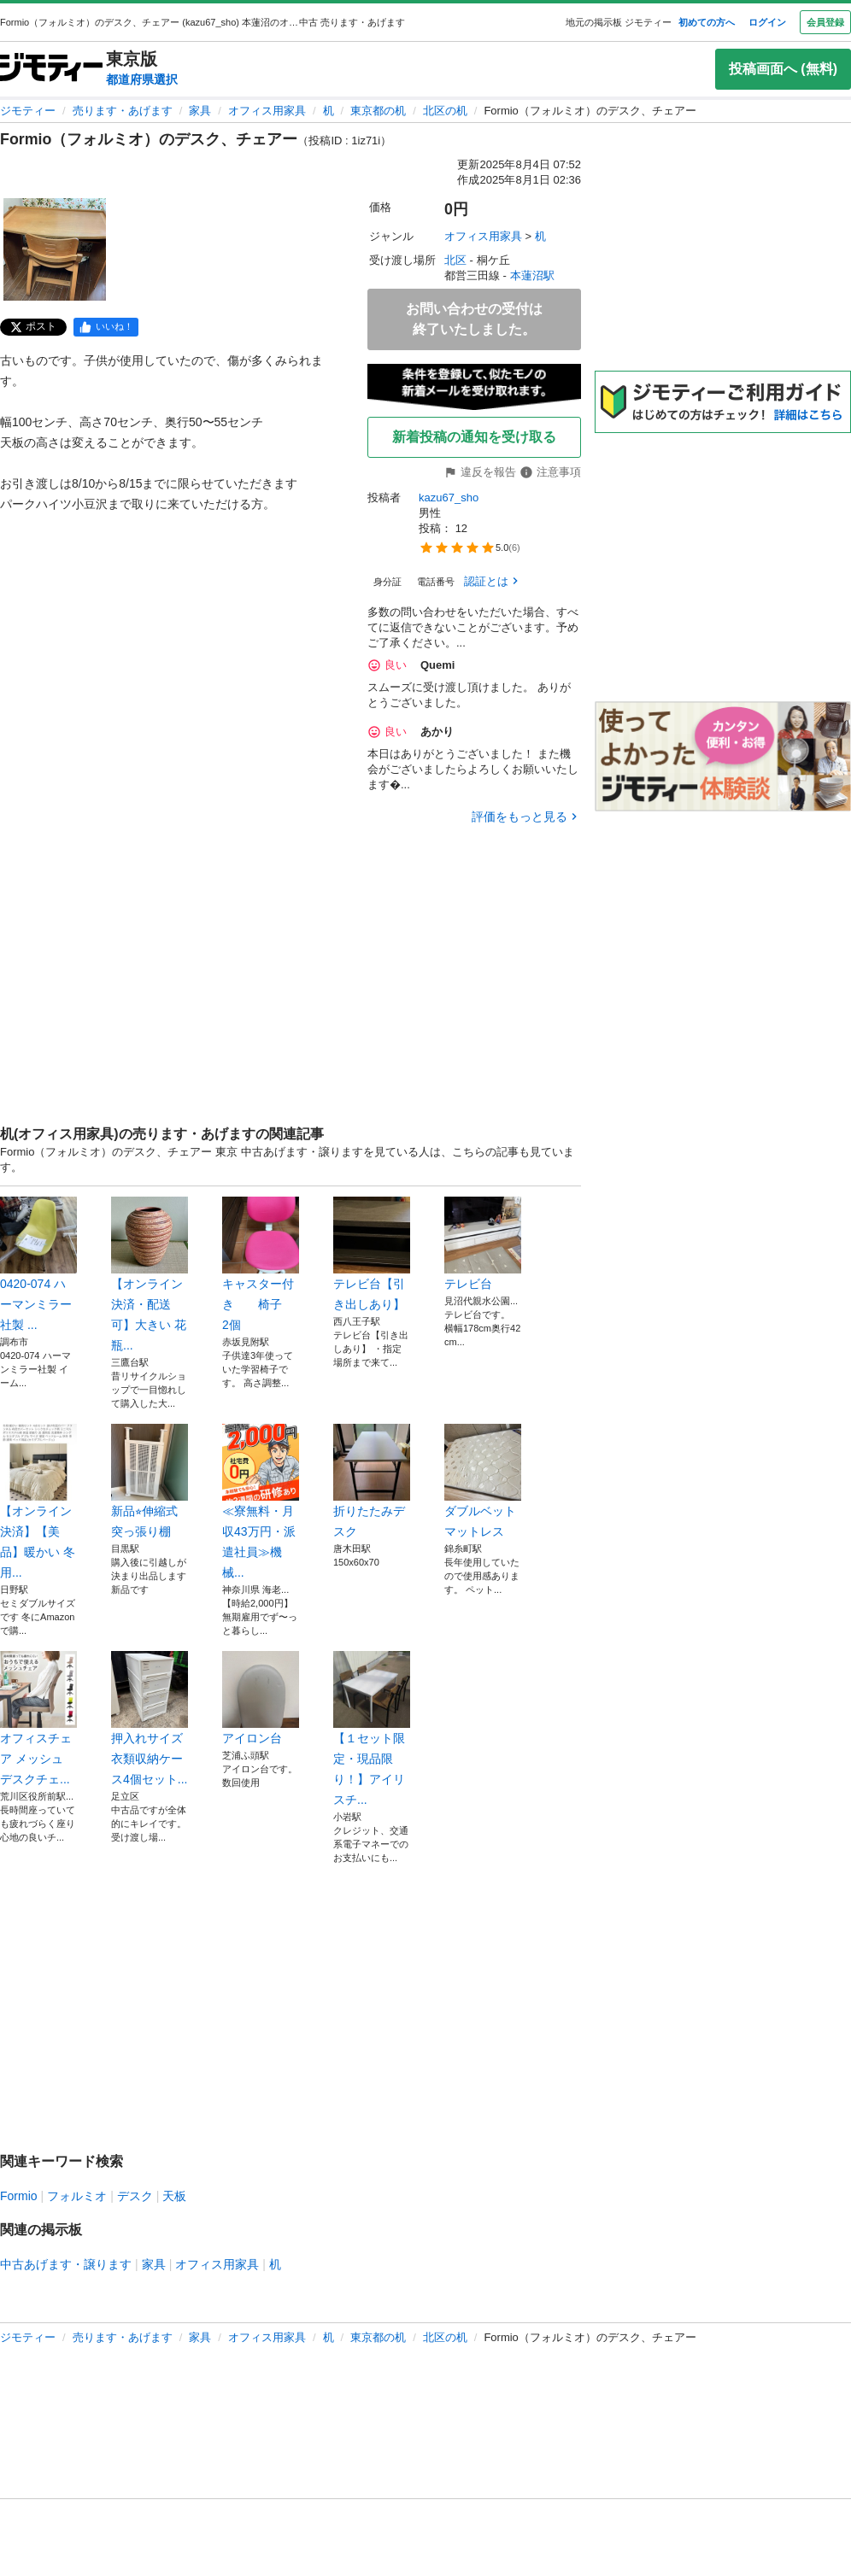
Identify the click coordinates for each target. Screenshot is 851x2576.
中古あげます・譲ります (66, 2264)
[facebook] (105, 327)
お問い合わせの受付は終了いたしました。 (474, 319)
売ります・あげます (123, 110)
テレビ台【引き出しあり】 (371, 1254)
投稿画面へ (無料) (783, 68)
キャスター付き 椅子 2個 (260, 1264)
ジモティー (28, 110)
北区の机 (445, 110)
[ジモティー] (51, 69)
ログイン (767, 22)
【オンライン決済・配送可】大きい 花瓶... (149, 1274)
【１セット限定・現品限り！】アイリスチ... (371, 1728)
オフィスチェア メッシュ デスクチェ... (38, 1718)
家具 (200, 110)
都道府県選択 (142, 79)
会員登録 (825, 22)
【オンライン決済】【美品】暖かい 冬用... (38, 1501)
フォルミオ (77, 2196)
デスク (135, 2196)
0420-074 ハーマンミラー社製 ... (38, 1264)
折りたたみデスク (371, 1481)
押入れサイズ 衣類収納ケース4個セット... (149, 1718)
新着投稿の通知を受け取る (474, 437)
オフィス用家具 (267, 110)
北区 (455, 260)
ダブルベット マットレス (482, 1481)
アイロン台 (260, 1698)
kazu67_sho (448, 497)
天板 (174, 2196)
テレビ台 (482, 1244)
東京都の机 (378, 110)
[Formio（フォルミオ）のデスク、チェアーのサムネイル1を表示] (54, 249)
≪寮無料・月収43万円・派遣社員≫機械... (260, 1501)
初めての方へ (706, 22)
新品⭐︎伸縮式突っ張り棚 (149, 1481)
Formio (19, 2196)
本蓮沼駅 (532, 275)
